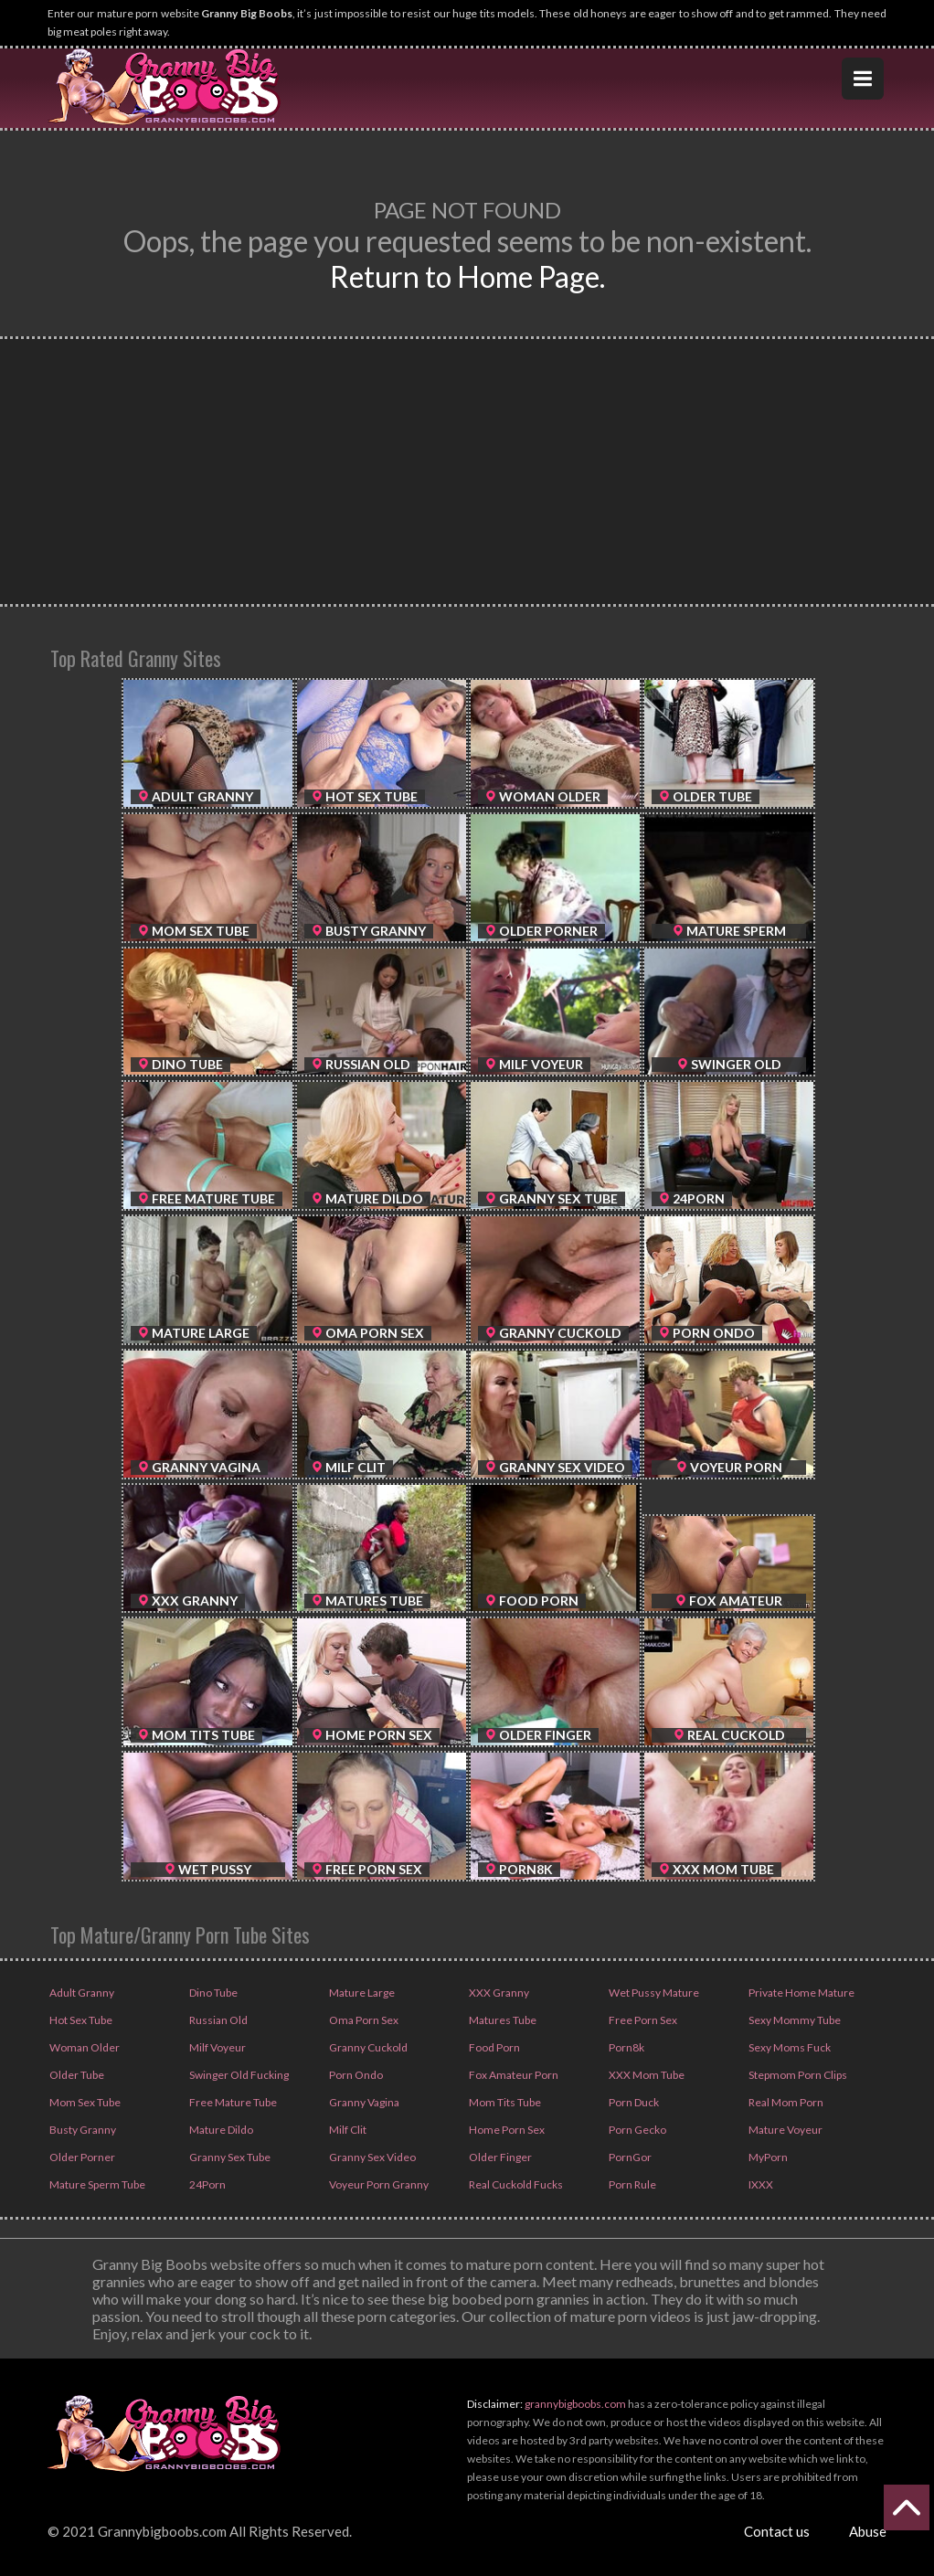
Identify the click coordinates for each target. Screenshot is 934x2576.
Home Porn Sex (506, 2129)
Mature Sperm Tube (96, 2184)
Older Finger (499, 2157)
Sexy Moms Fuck (789, 2047)
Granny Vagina (363, 2102)
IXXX (760, 2184)
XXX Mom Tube (646, 2075)
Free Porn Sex (642, 2020)
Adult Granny (81, 1992)
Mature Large (361, 1992)
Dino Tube (212, 1992)
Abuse (867, 2531)
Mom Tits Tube (504, 2102)
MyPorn (767, 2157)
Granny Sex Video (371, 2157)
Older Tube (76, 2075)
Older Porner (81, 2157)
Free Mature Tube (232, 2102)
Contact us (777, 2531)
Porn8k (625, 2047)
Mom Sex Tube (84, 2102)
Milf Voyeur (216, 2047)
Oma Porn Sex (362, 2020)
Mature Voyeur (785, 2129)
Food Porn (493, 2047)
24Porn (206, 2184)
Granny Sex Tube (229, 2157)
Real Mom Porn (785, 2102)
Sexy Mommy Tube (794, 2020)
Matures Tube (501, 2020)
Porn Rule (631, 2184)
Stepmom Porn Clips (797, 2075)
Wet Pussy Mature (653, 1992)
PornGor (629, 2157)
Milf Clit (346, 2129)
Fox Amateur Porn (512, 2075)
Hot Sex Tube (80, 2020)
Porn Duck (633, 2102)
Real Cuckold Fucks (515, 2184)
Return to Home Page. (467, 276)
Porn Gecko (636, 2129)
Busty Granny (82, 2129)
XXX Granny (498, 1992)
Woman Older (84, 2047)
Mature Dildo (220, 2129)
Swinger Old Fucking (238, 2075)
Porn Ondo (355, 2075)
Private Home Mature (800, 1992)
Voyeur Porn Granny (378, 2184)
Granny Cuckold (367, 2047)
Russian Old (217, 2020)
